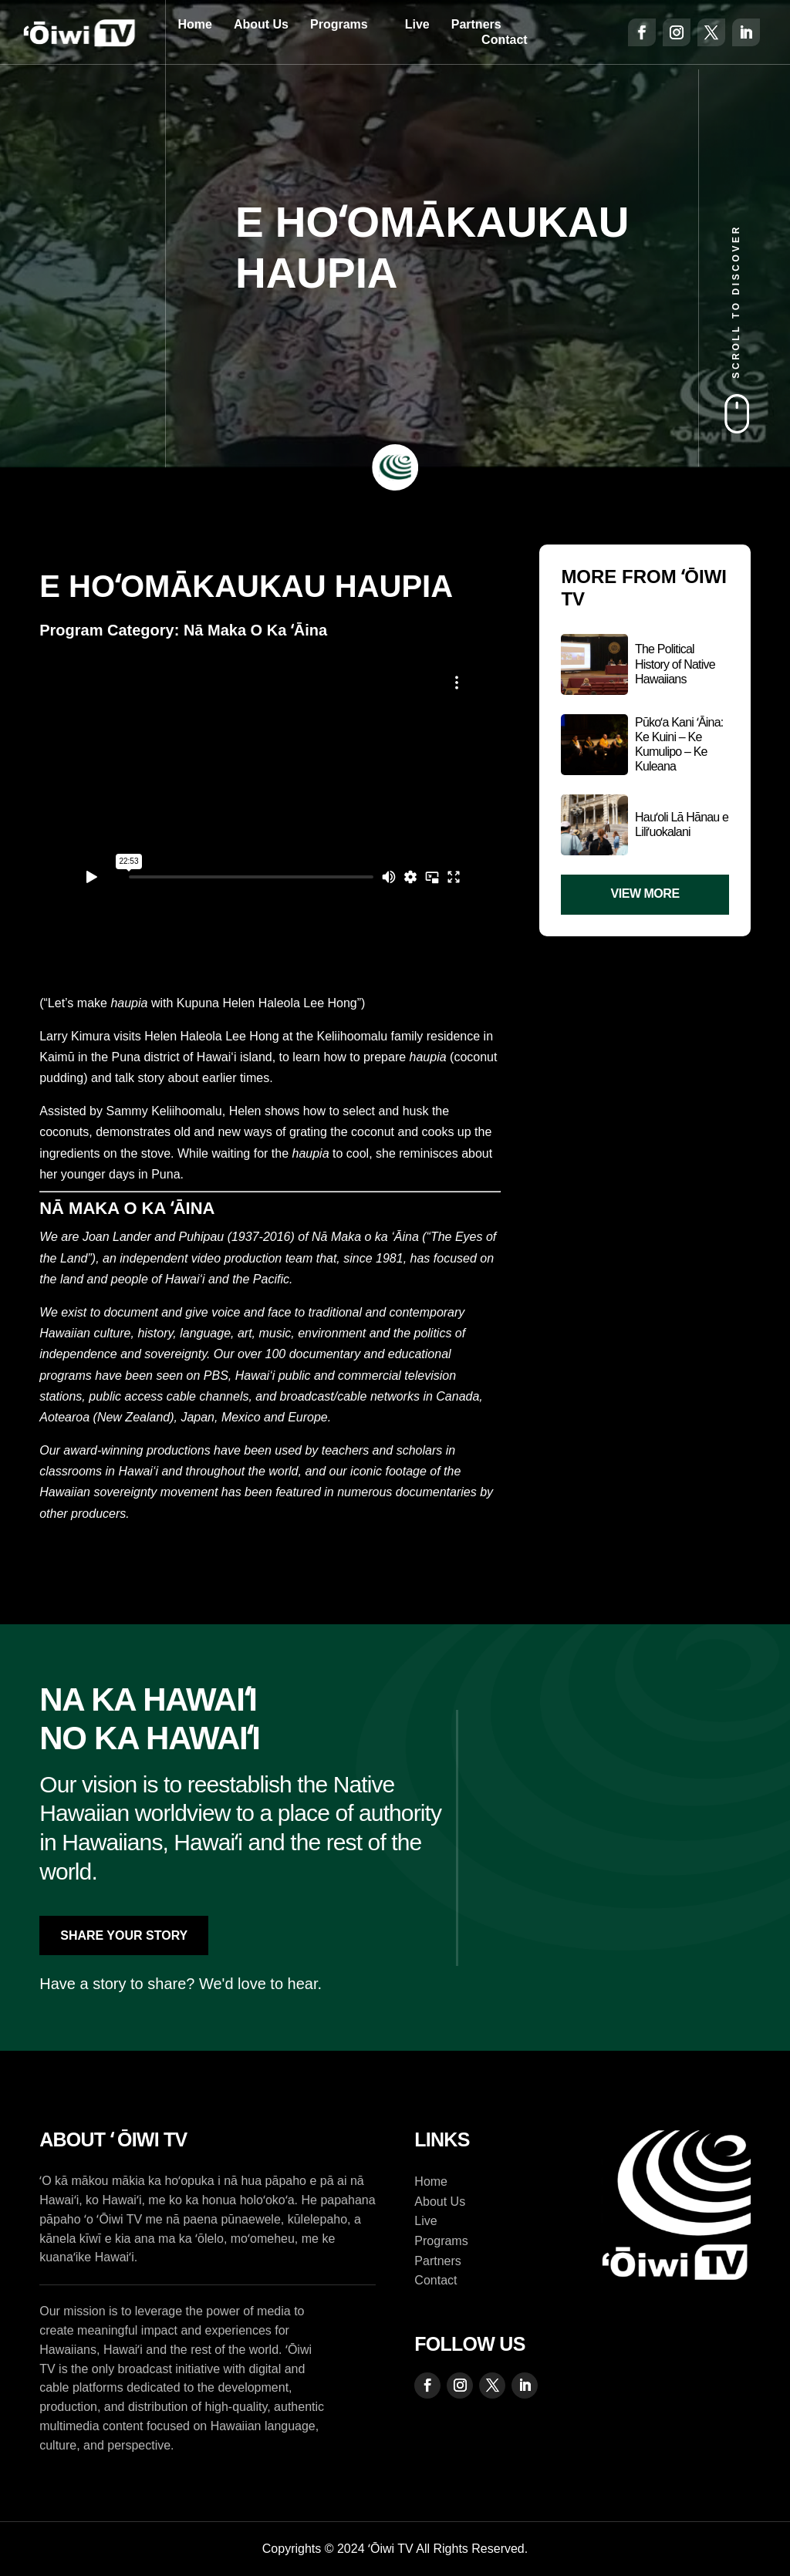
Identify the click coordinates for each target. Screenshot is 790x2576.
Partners (476, 24)
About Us (261, 24)
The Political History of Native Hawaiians (675, 663)
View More (645, 893)
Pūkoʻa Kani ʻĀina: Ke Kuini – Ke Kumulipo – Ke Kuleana (679, 745)
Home (194, 24)
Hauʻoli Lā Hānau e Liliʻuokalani (681, 824)
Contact (504, 39)
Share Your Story (123, 1935)
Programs (339, 24)
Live (417, 24)
